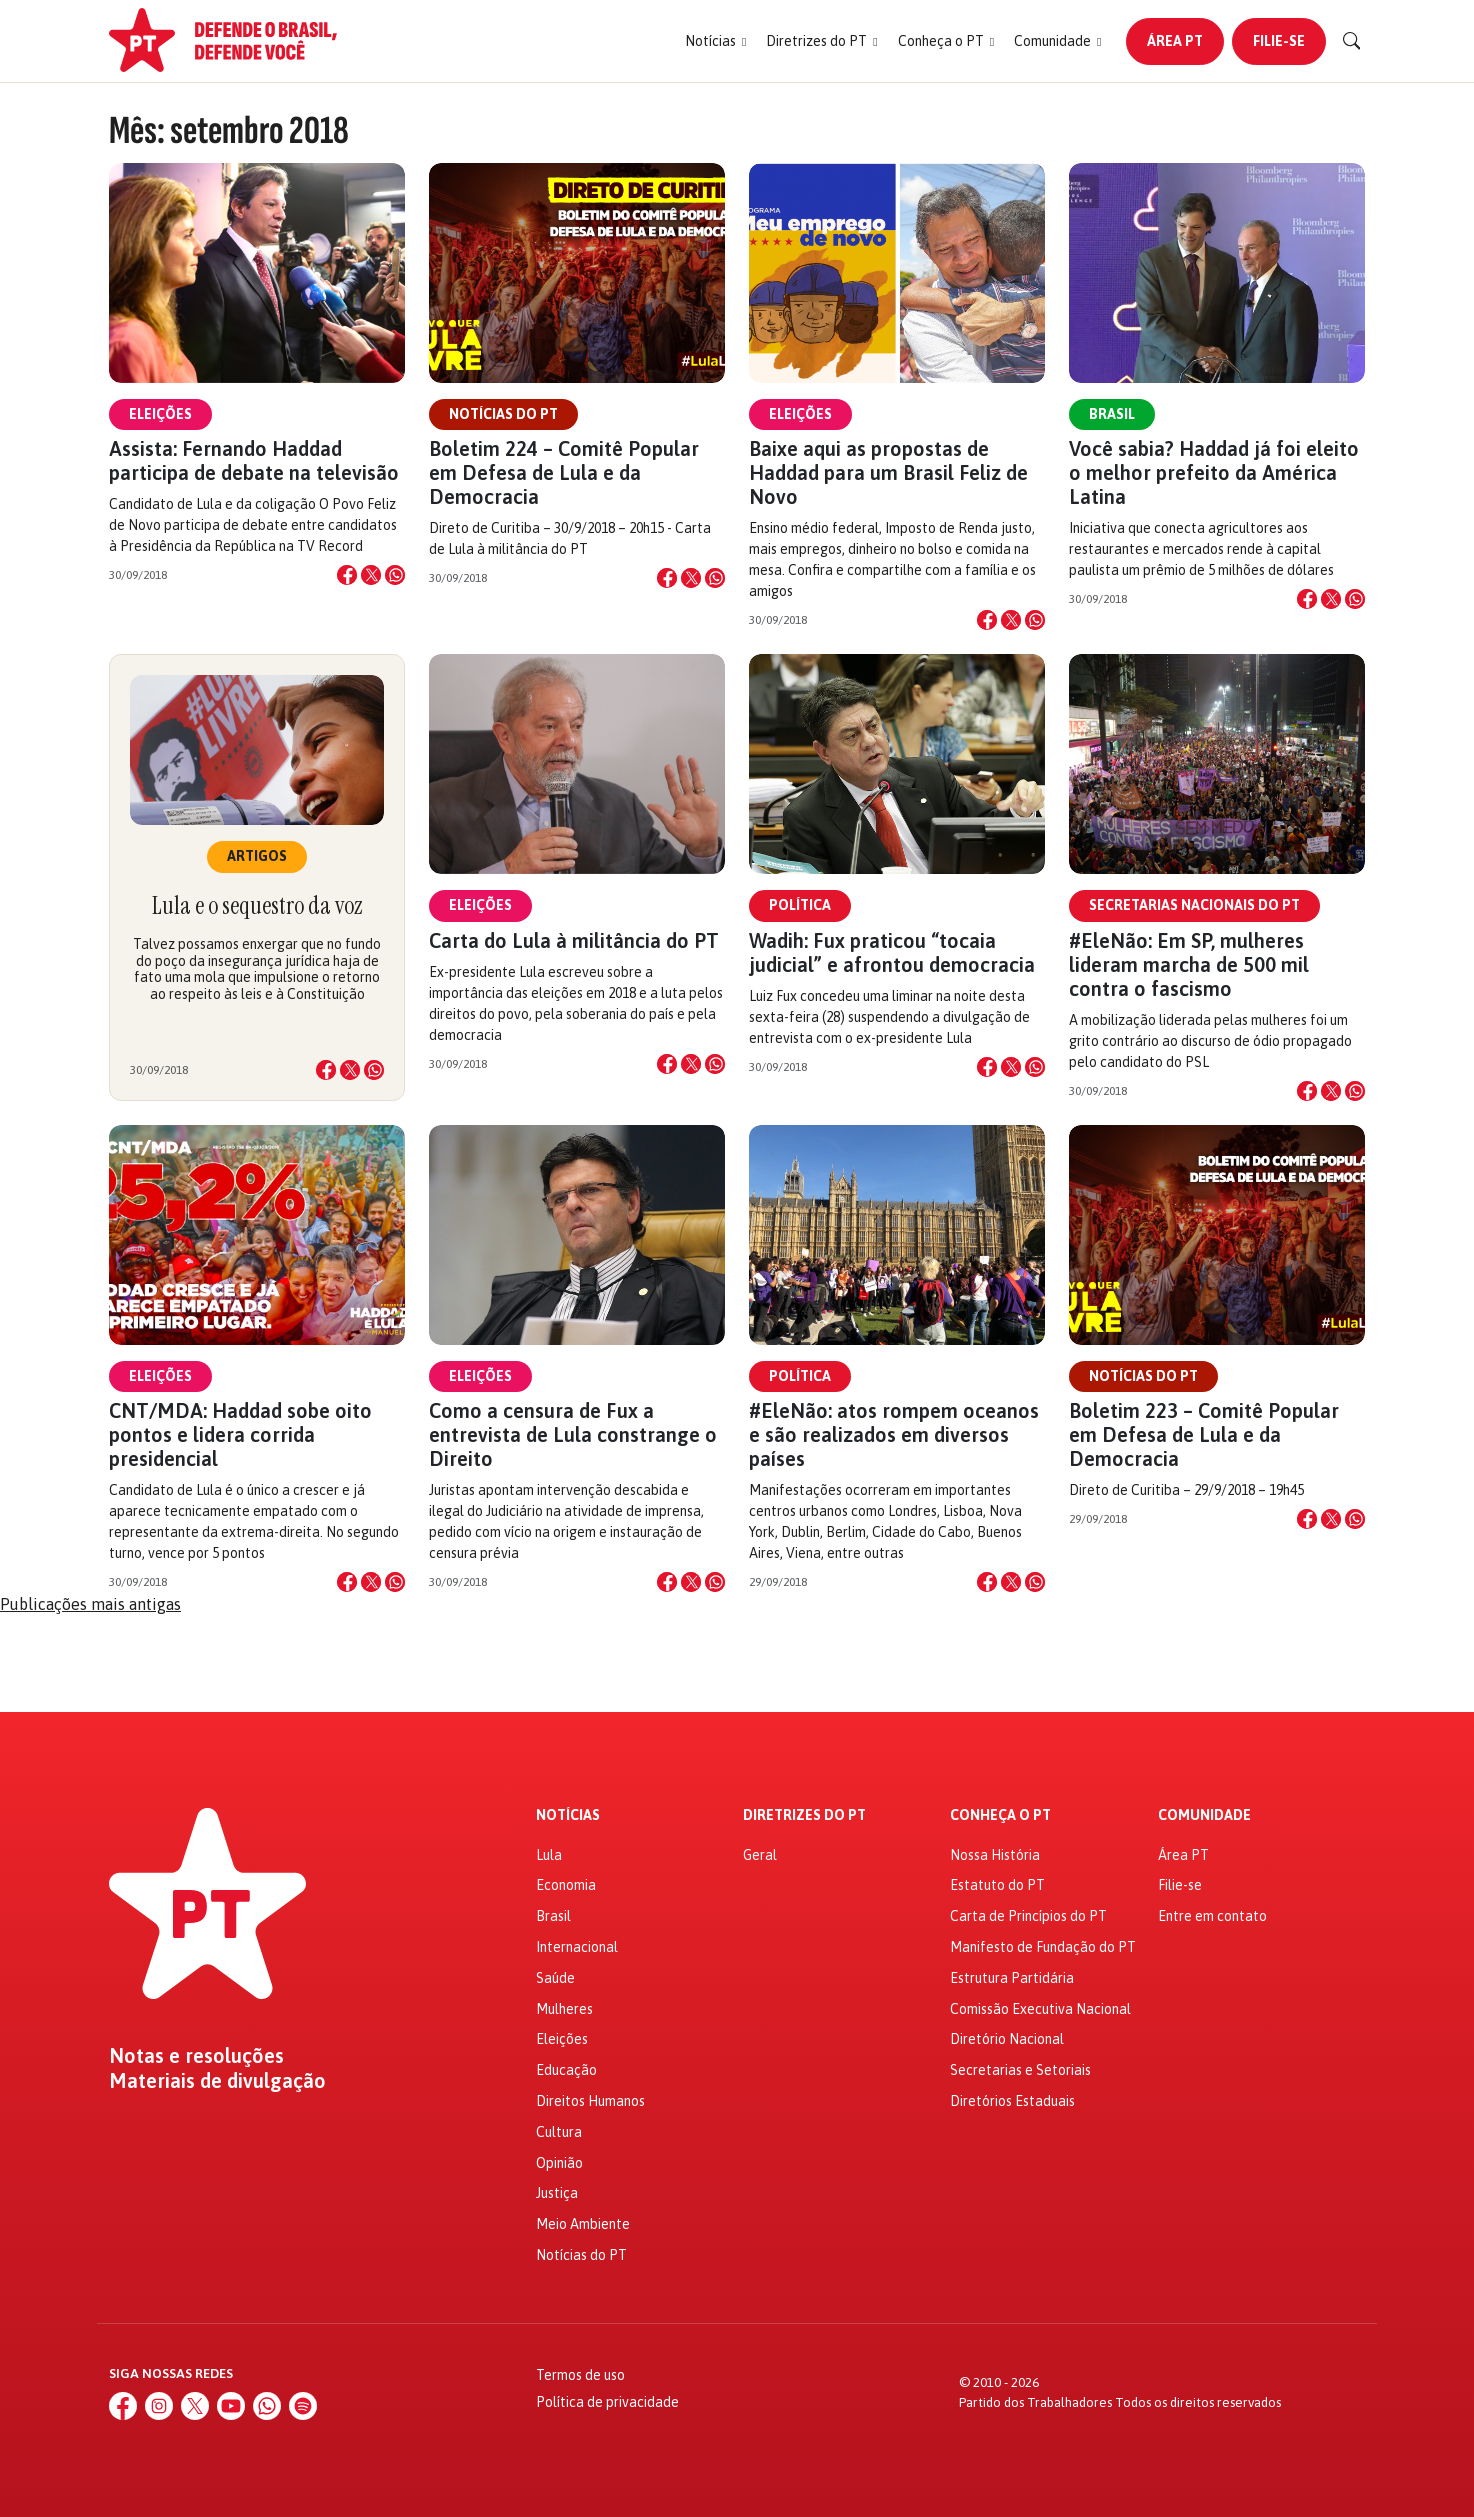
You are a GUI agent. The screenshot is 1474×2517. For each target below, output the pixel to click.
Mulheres (564, 2009)
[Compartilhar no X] (371, 575)
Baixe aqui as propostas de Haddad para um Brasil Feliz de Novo (888, 472)
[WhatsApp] (267, 2406)
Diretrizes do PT (804, 1815)
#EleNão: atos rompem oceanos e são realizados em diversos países (894, 1434)
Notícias (568, 1815)
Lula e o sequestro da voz (257, 905)
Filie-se (1279, 41)
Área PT (1175, 41)
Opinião (559, 2163)
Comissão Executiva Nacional (1040, 2009)
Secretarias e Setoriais (1020, 2070)
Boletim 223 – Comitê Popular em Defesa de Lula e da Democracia (1204, 1434)
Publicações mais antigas (90, 1604)
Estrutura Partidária (1012, 1978)
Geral (760, 1855)
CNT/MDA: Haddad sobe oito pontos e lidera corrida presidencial (240, 1434)
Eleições (160, 414)
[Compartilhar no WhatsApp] (395, 575)
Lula (549, 1855)
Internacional (577, 1947)
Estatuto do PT (997, 1885)
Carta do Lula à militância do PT (574, 940)
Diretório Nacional (1007, 2039)
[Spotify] (303, 2406)
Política (800, 905)
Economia (566, 1885)
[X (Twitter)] (195, 2406)
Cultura (559, 2132)
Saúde (555, 1978)
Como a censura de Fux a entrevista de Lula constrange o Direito (573, 1434)
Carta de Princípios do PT (1028, 1916)
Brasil (1112, 414)
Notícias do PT (503, 414)
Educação (566, 2070)
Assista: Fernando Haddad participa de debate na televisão (254, 460)
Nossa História (995, 1855)
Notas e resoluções (196, 2056)
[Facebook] (123, 2406)
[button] (715, 41)
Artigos (257, 856)
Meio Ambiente (583, 2224)
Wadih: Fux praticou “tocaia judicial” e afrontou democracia (892, 952)
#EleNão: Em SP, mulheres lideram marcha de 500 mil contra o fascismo (1189, 964)
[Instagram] (159, 2406)
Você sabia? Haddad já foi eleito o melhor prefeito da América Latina (1214, 472)
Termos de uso (580, 2375)
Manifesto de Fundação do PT (1043, 1947)
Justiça (557, 2193)
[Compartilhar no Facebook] (347, 575)
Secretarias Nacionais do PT (1194, 905)
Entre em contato (1212, 1916)
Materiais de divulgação (217, 2081)
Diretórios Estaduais (1012, 2101)
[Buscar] (1352, 41)
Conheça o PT (1000, 1815)
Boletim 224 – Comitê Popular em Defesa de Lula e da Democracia (564, 472)
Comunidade (1204, 1815)
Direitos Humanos (590, 2101)
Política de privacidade (607, 2402)
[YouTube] (231, 2406)
